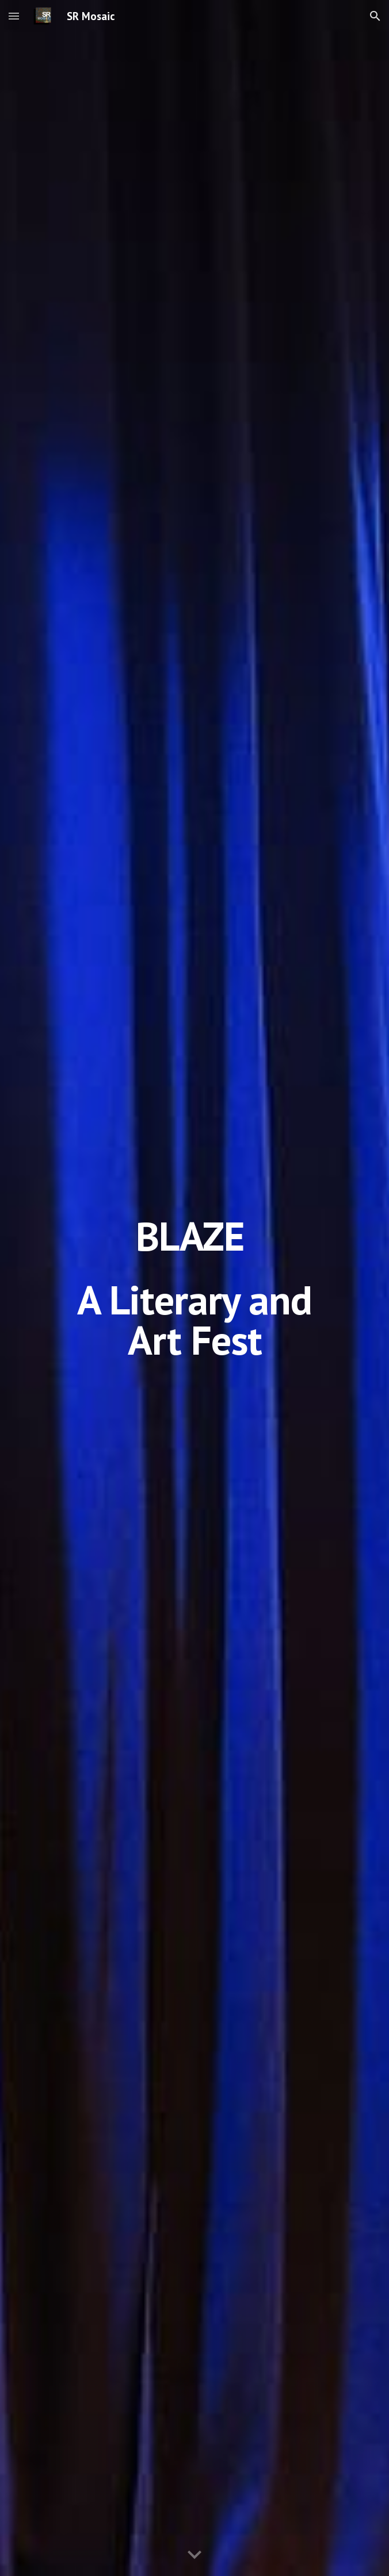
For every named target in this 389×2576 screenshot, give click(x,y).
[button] (14, 16)
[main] (194, 1288)
